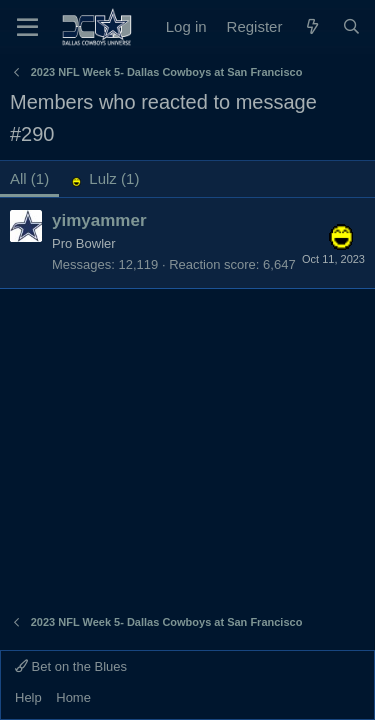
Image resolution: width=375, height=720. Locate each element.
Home (73, 697)
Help (28, 697)
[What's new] (311, 27)
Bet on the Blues (71, 666)
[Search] (351, 27)
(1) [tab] (29, 178)
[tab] (104, 179)
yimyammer (99, 220)
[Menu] (27, 27)
